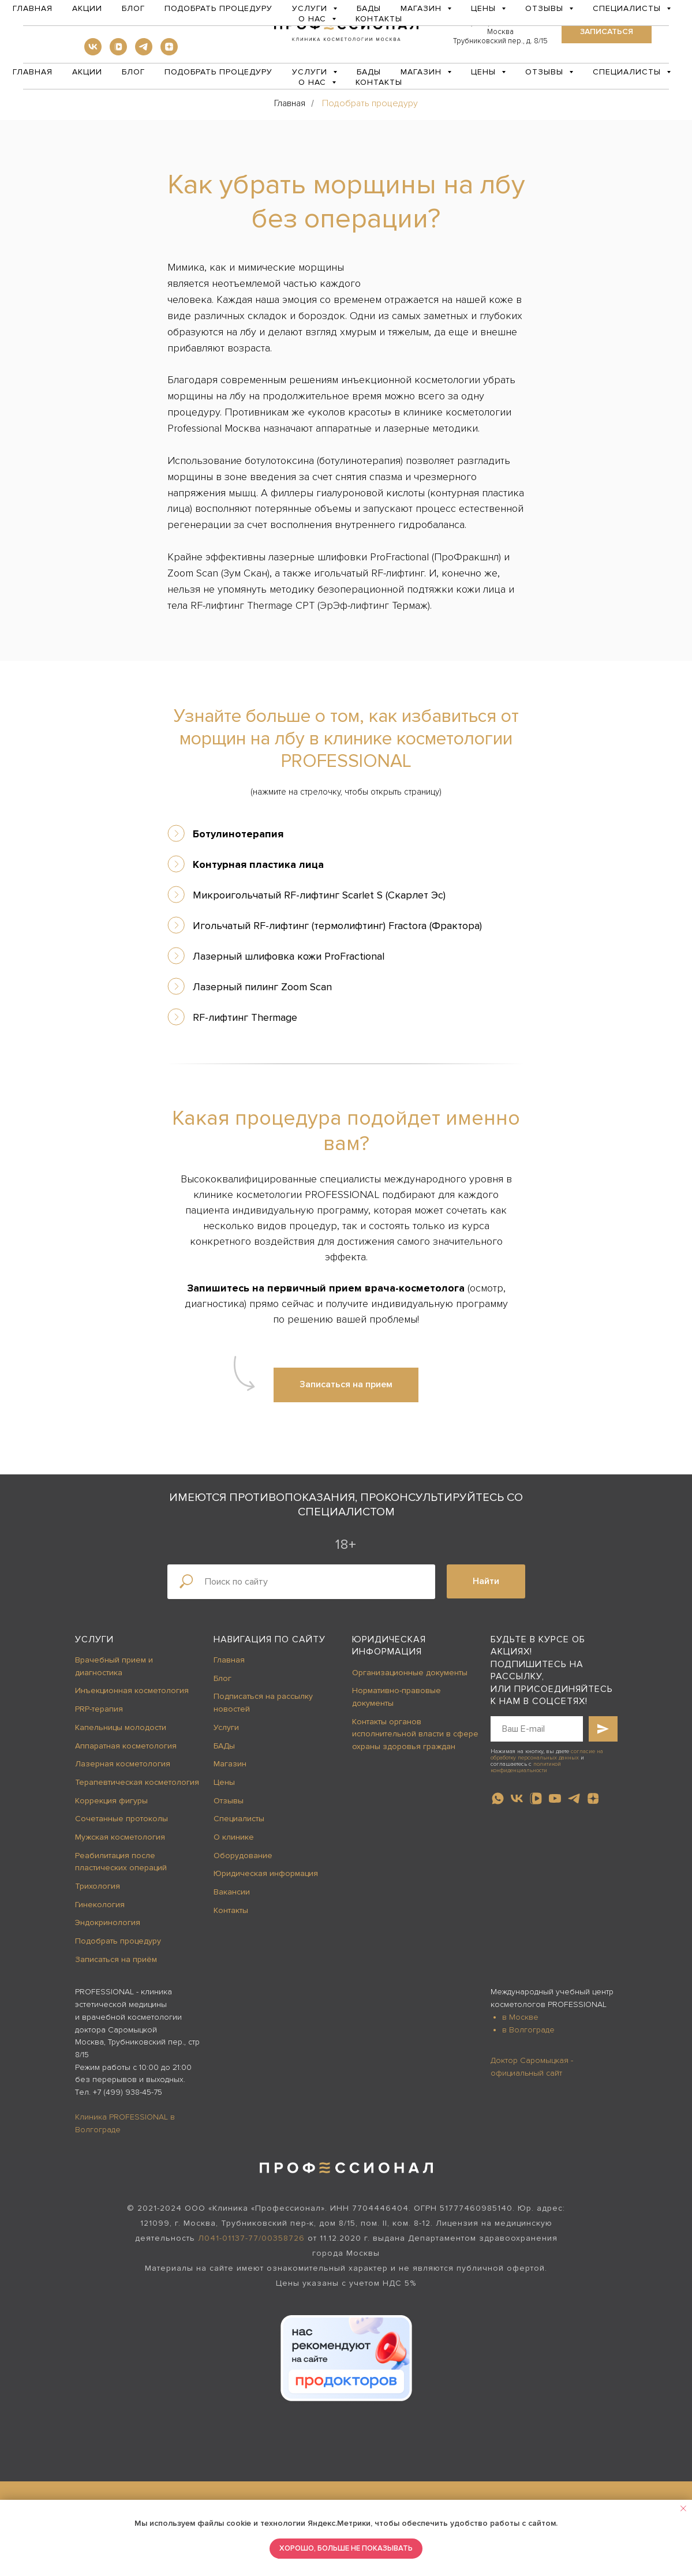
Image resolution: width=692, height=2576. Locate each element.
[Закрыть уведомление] (683, 2508)
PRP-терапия (99, 1709)
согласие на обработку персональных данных (547, 1754)
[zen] (169, 52)
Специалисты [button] (628, 72)
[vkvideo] (118, 52)
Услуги (94, 1639)
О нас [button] (313, 82)
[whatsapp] (498, 1798)
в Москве (520, 2017)
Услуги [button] (311, 72)
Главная (33, 72)
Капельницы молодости (120, 1727)
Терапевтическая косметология (137, 1782)
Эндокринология (107, 1922)
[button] (607, 31)
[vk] (93, 52)
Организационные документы (409, 1673)
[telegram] (143, 52)
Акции (87, 72)
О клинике (234, 1837)
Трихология (97, 1886)
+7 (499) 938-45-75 (127, 2092)
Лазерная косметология (122, 1764)
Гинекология (100, 1904)
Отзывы (229, 1801)
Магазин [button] (422, 72)
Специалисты (239, 1819)
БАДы (369, 72)
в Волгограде (528, 2030)
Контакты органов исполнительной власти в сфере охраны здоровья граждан (415, 1734)
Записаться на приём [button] (116, 1959)
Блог (133, 72)
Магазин (230, 1764)
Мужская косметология (120, 1837)
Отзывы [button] (545, 72)
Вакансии (232, 1892)
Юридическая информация (266, 1873)
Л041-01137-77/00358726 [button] (251, 2238)
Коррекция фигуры (111, 1801)
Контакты (379, 82)
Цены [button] (485, 72)
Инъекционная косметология (132, 1690)
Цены (224, 1782)
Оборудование (243, 1855)
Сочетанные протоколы (121, 1819)
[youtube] (555, 1798)
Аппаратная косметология (126, 1746)
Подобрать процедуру (218, 72)
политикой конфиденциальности (526, 1767)
